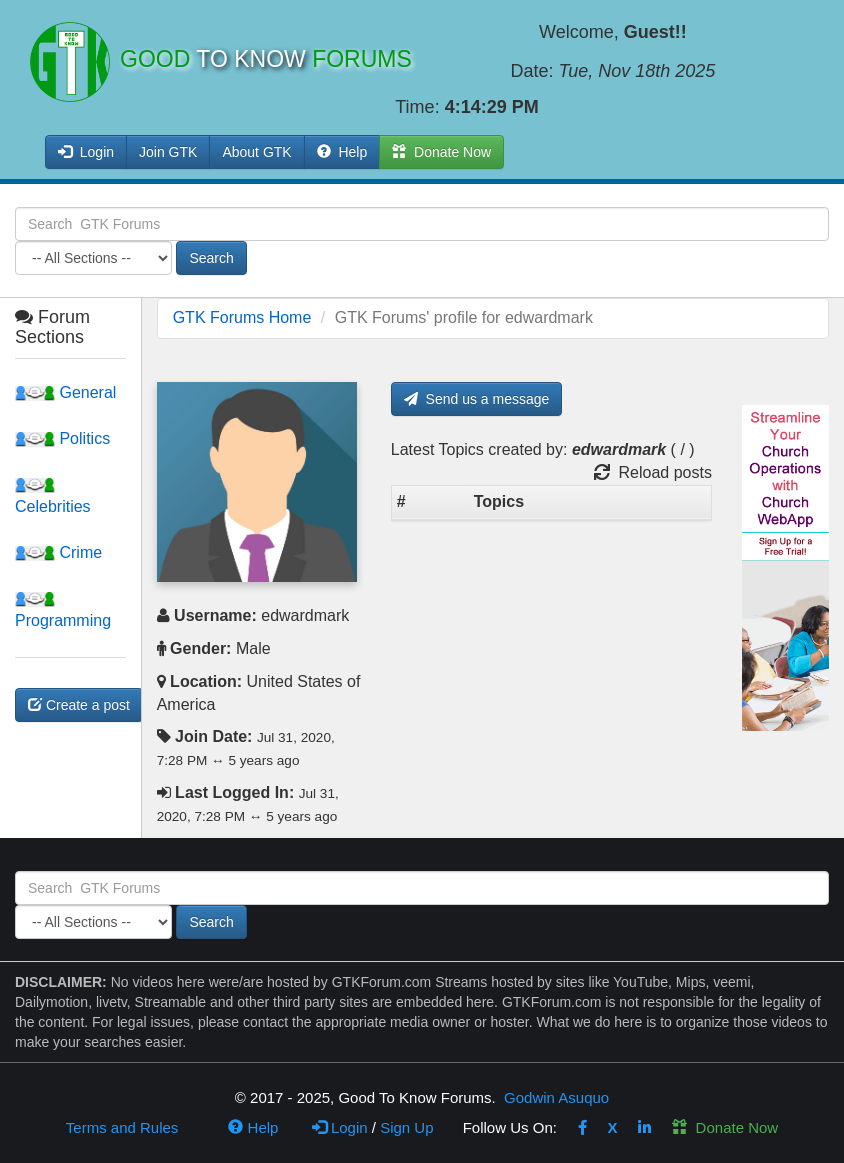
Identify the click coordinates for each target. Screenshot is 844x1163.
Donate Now (725, 1127)
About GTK (256, 152)
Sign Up (406, 1127)
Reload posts (653, 472)
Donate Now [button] (441, 152)
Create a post (79, 705)
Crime (58, 552)
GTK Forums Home (242, 317)
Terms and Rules (122, 1127)
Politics (62, 438)
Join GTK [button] (168, 152)
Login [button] (86, 152)
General (65, 392)
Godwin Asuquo (556, 1097)
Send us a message (477, 399)
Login (340, 1127)
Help (342, 152)
